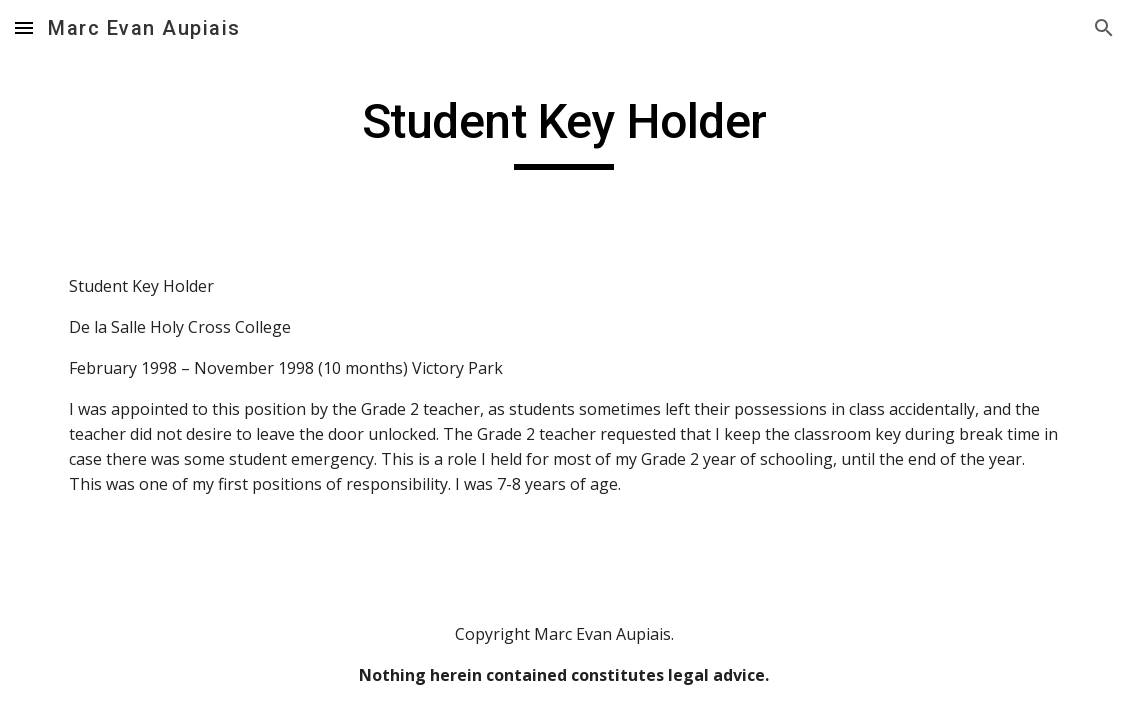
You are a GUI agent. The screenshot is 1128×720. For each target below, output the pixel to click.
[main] (564, 131)
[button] (24, 27)
